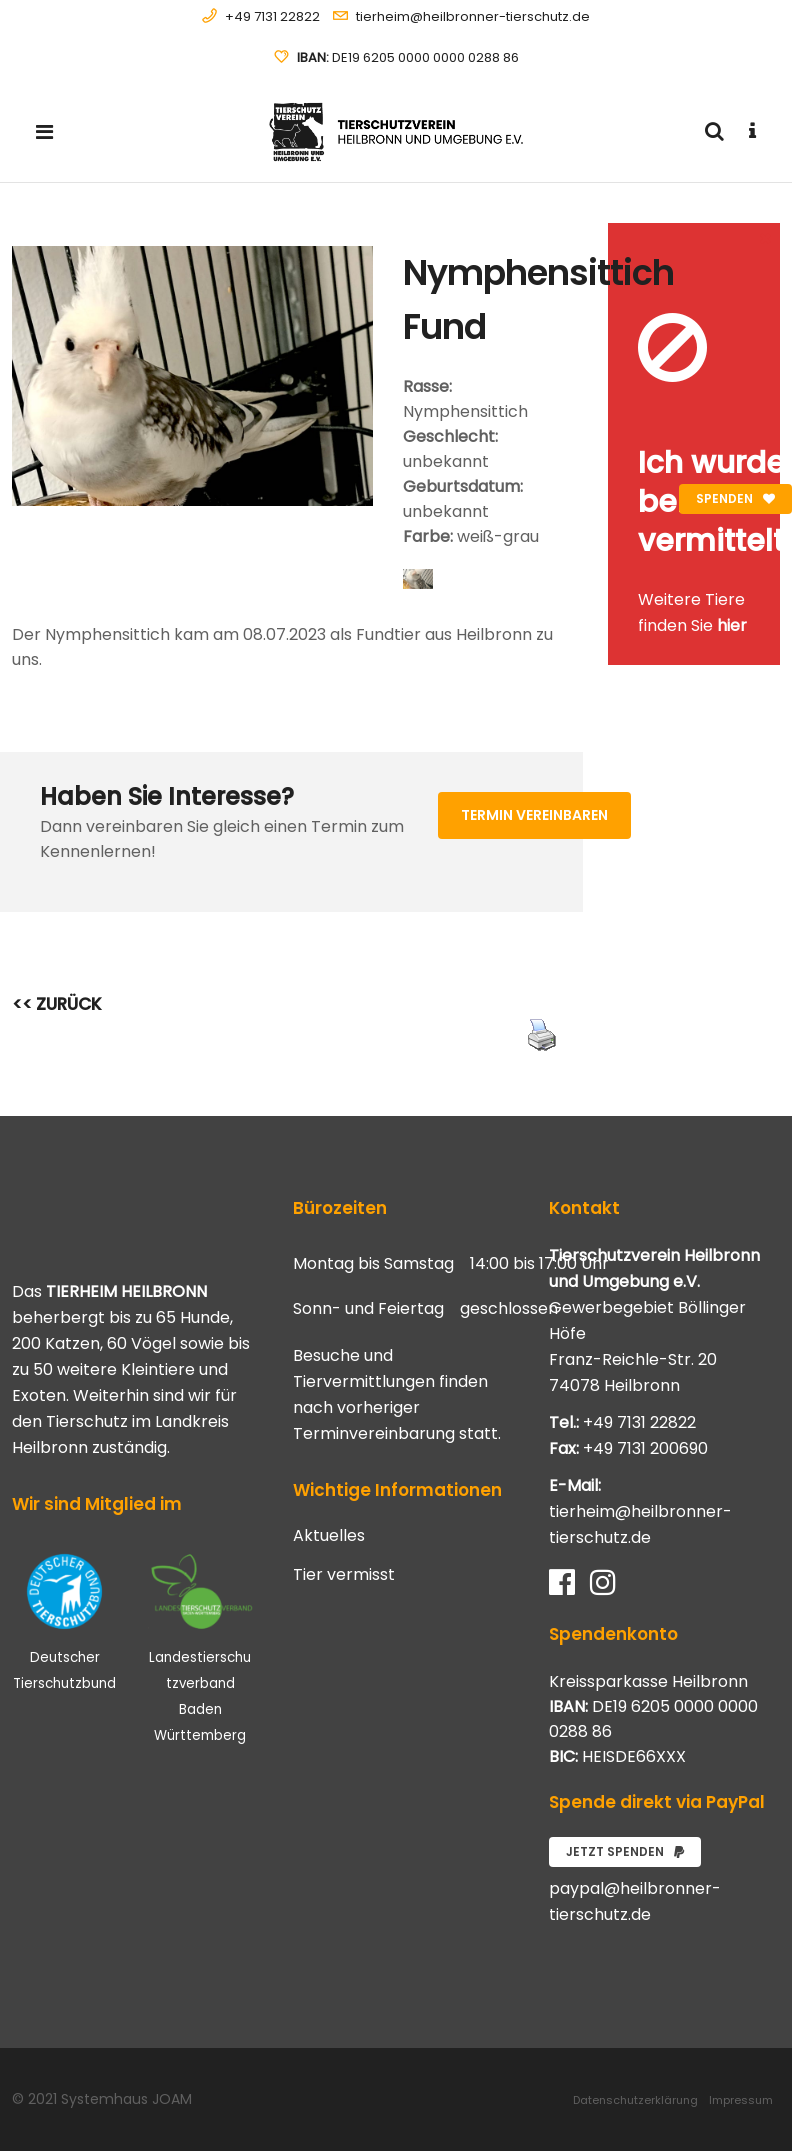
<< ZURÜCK (57, 1004)
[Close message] (766, 237)
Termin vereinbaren (534, 815)
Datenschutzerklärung (635, 2100)
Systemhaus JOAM (126, 2099)
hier (732, 625)
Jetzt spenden (625, 1851)
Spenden (735, 498)
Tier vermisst (344, 1575)
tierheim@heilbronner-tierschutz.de (473, 16)
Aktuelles (329, 1536)
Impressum (741, 2100)
